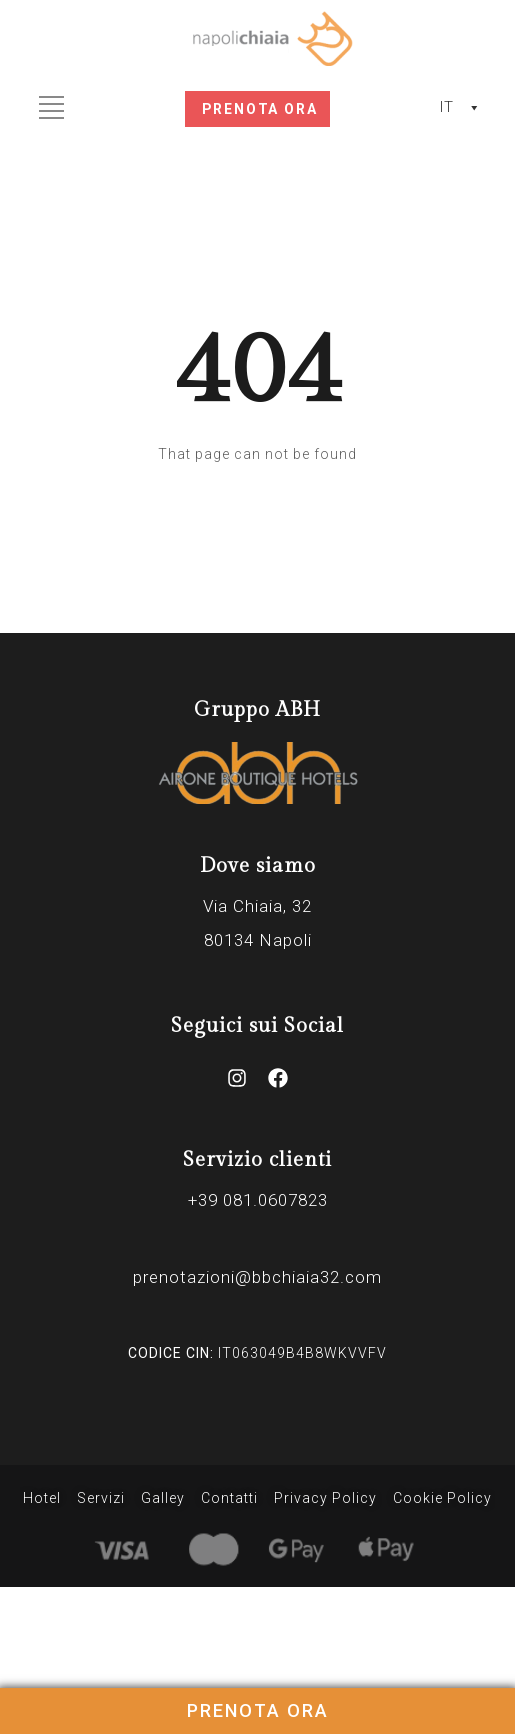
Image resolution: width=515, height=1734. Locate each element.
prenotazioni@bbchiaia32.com (257, 1277)
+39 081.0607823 (258, 1200)
